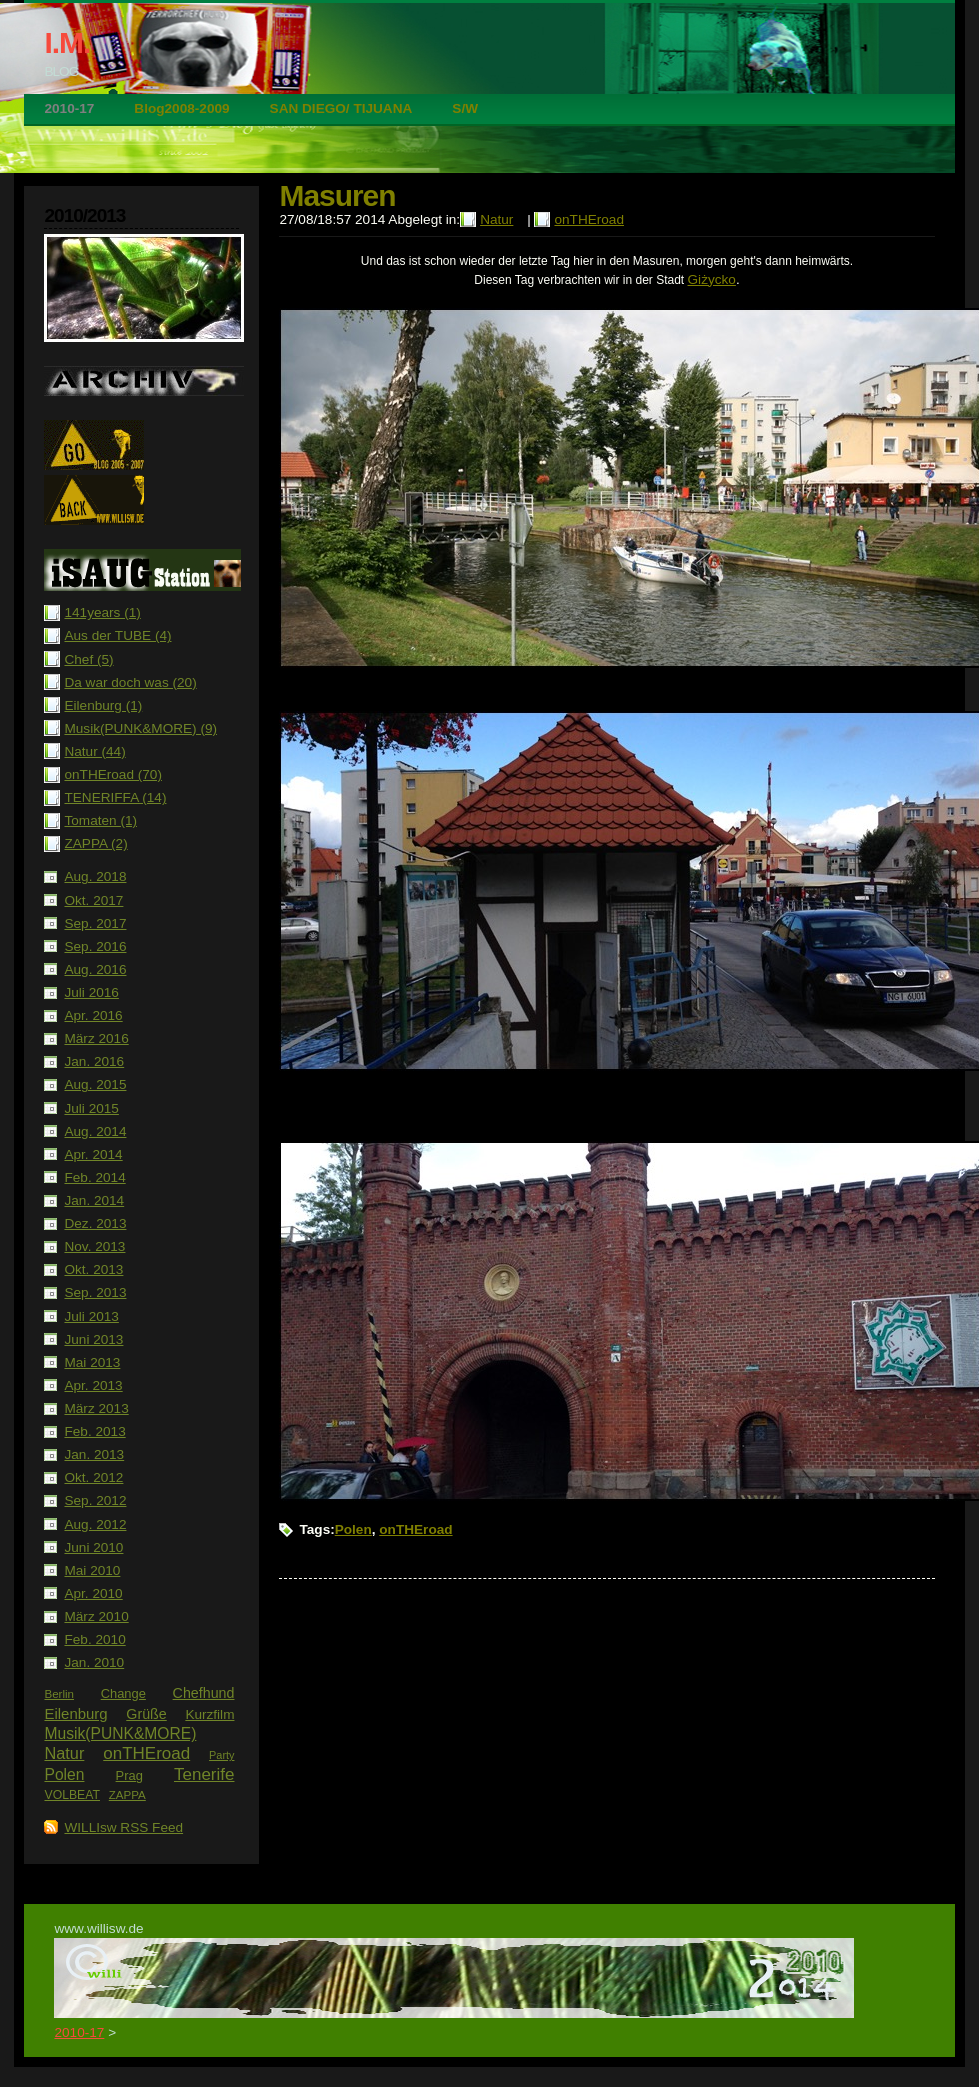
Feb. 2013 (94, 1431)
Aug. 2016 (95, 969)
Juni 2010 (93, 1547)
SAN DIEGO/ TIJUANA (341, 108)
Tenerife (204, 1774)
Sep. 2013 (95, 1292)
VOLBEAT (72, 1795)
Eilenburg (75, 1713)
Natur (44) (94, 751)
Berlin (59, 1694)
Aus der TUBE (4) (117, 635)
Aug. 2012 (95, 1524)
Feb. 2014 (94, 1177)
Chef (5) (88, 659)
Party (221, 1755)
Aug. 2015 (95, 1084)
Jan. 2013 (94, 1454)
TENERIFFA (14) (115, 797)
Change (123, 1693)
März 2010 (96, 1616)
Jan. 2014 (94, 1200)
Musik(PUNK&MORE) (120, 1733)
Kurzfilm (209, 1714)
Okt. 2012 (93, 1477)
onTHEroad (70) (112, 774)
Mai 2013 (92, 1362)
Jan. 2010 (94, 1662)
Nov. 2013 (94, 1246)
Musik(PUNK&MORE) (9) (140, 728)
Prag (129, 1775)
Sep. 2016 (95, 946)
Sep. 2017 (95, 923)
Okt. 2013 (93, 1269)
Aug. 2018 (95, 876)
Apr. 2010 (93, 1593)
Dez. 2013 (95, 1223)
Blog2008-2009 (181, 108)
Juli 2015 (91, 1108)
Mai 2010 (92, 1570)
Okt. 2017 (93, 900)
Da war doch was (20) (130, 682)
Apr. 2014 (93, 1154)
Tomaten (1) (100, 820)
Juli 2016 (91, 992)
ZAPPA (127, 1795)
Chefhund (204, 1693)
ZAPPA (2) (95, 843)
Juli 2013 (91, 1316)
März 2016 (96, 1038)
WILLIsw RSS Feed (123, 1827)
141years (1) (102, 612)
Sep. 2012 (95, 1500)
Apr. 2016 (93, 1015)
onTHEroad (146, 1753)
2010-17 (69, 108)
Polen (64, 1774)
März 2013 (96, 1408)
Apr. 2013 (93, 1385)
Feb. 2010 (94, 1639)
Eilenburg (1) (103, 705)
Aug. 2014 (95, 1131)
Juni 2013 (93, 1339)
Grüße (146, 1714)
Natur (64, 1753)
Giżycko (712, 279)
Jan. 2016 (94, 1061)
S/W (465, 108)
